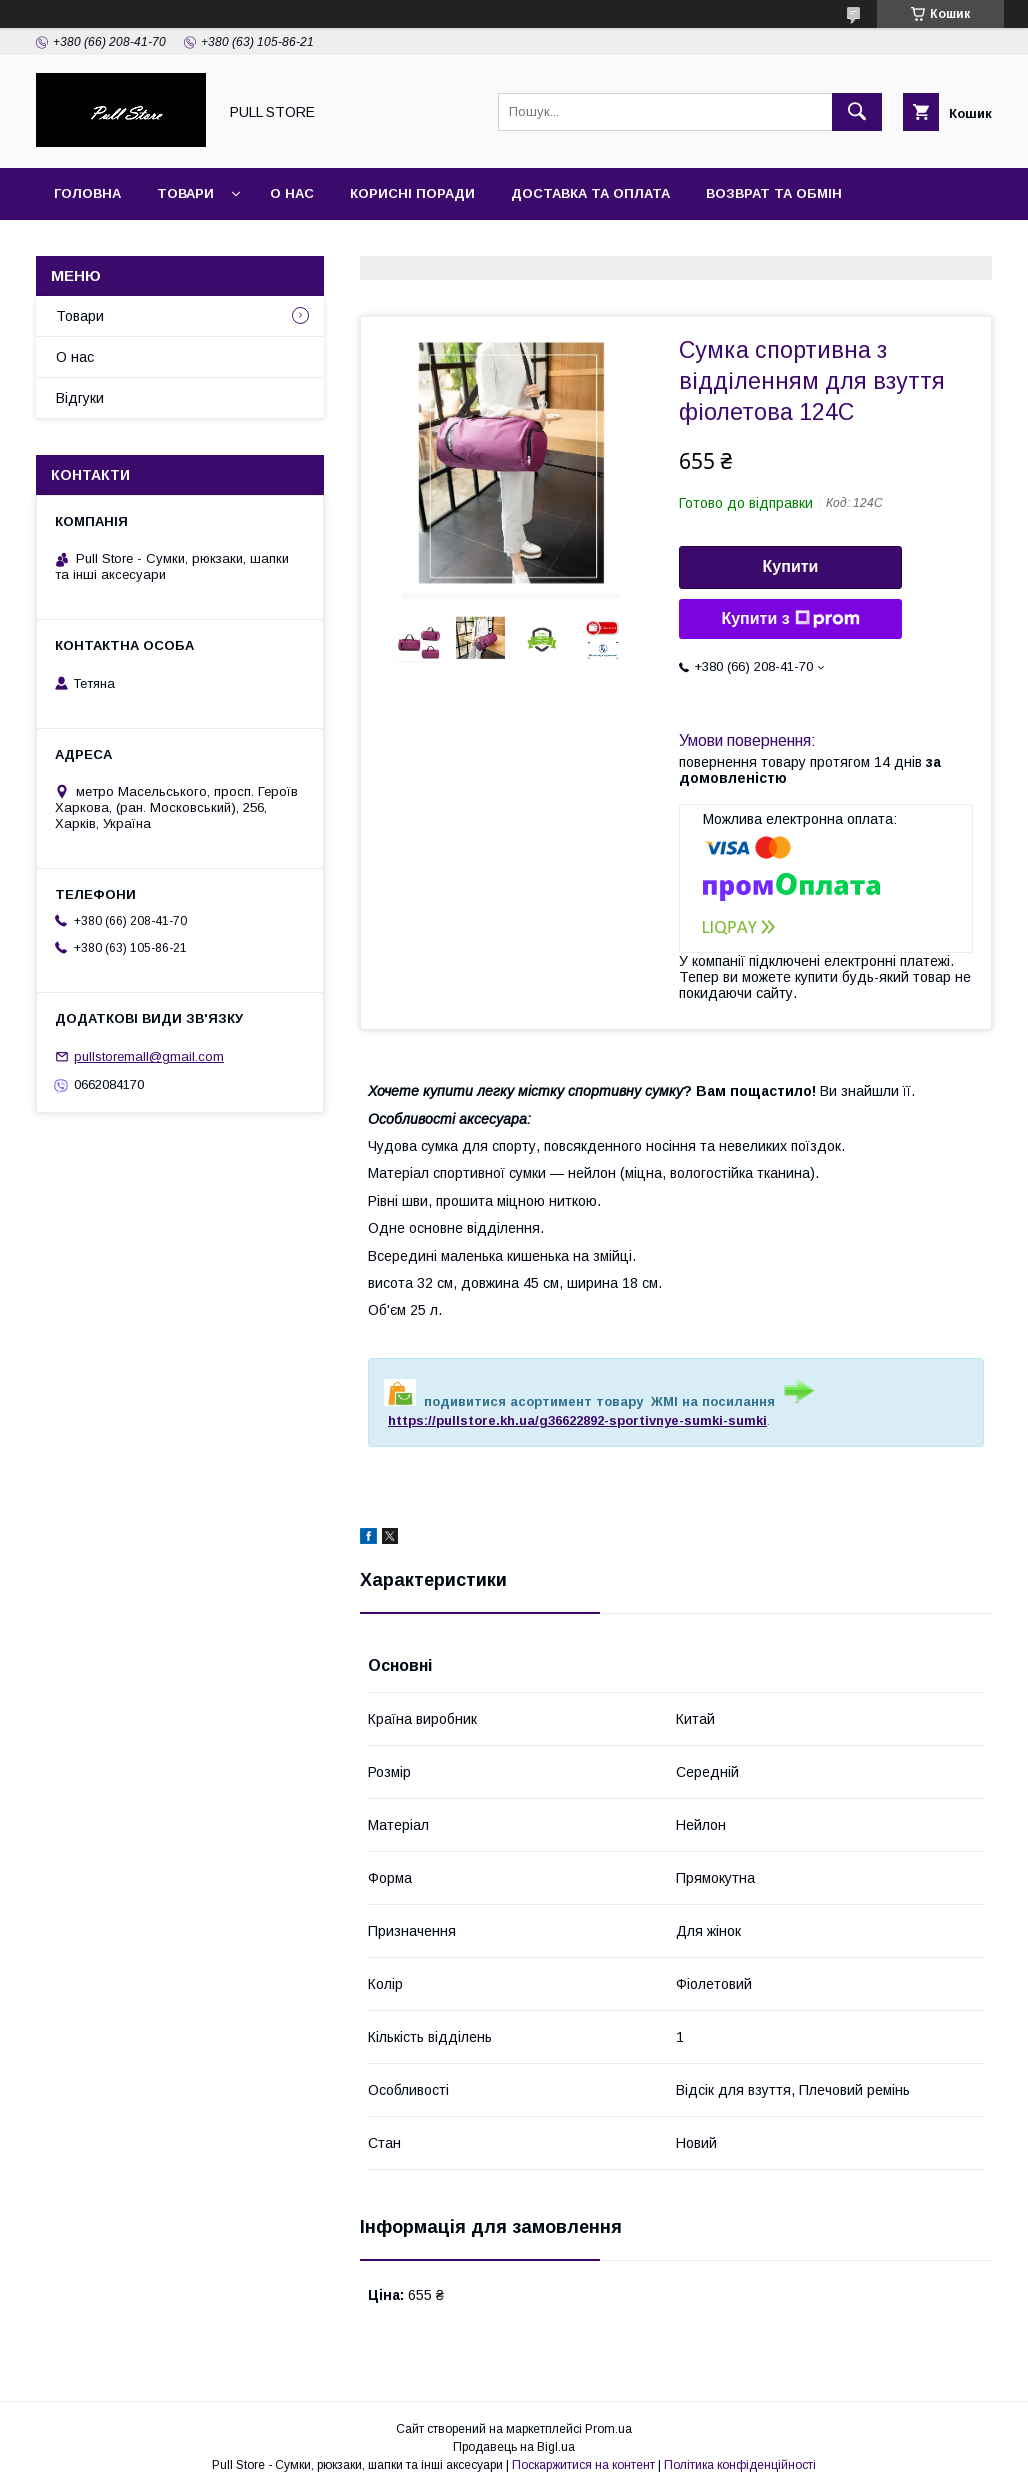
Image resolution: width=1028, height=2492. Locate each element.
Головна (87, 193)
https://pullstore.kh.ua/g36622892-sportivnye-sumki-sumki (577, 1420)
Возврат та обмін (774, 193)
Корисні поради (412, 193)
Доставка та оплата (590, 193)
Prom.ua (608, 2429)
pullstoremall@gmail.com (149, 1056)
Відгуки (80, 398)
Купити (791, 566)
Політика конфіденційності (740, 2465)
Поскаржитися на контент (583, 2465)
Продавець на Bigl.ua (514, 2447)
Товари (185, 193)
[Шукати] (857, 112)
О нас (292, 193)
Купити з (790, 619)
